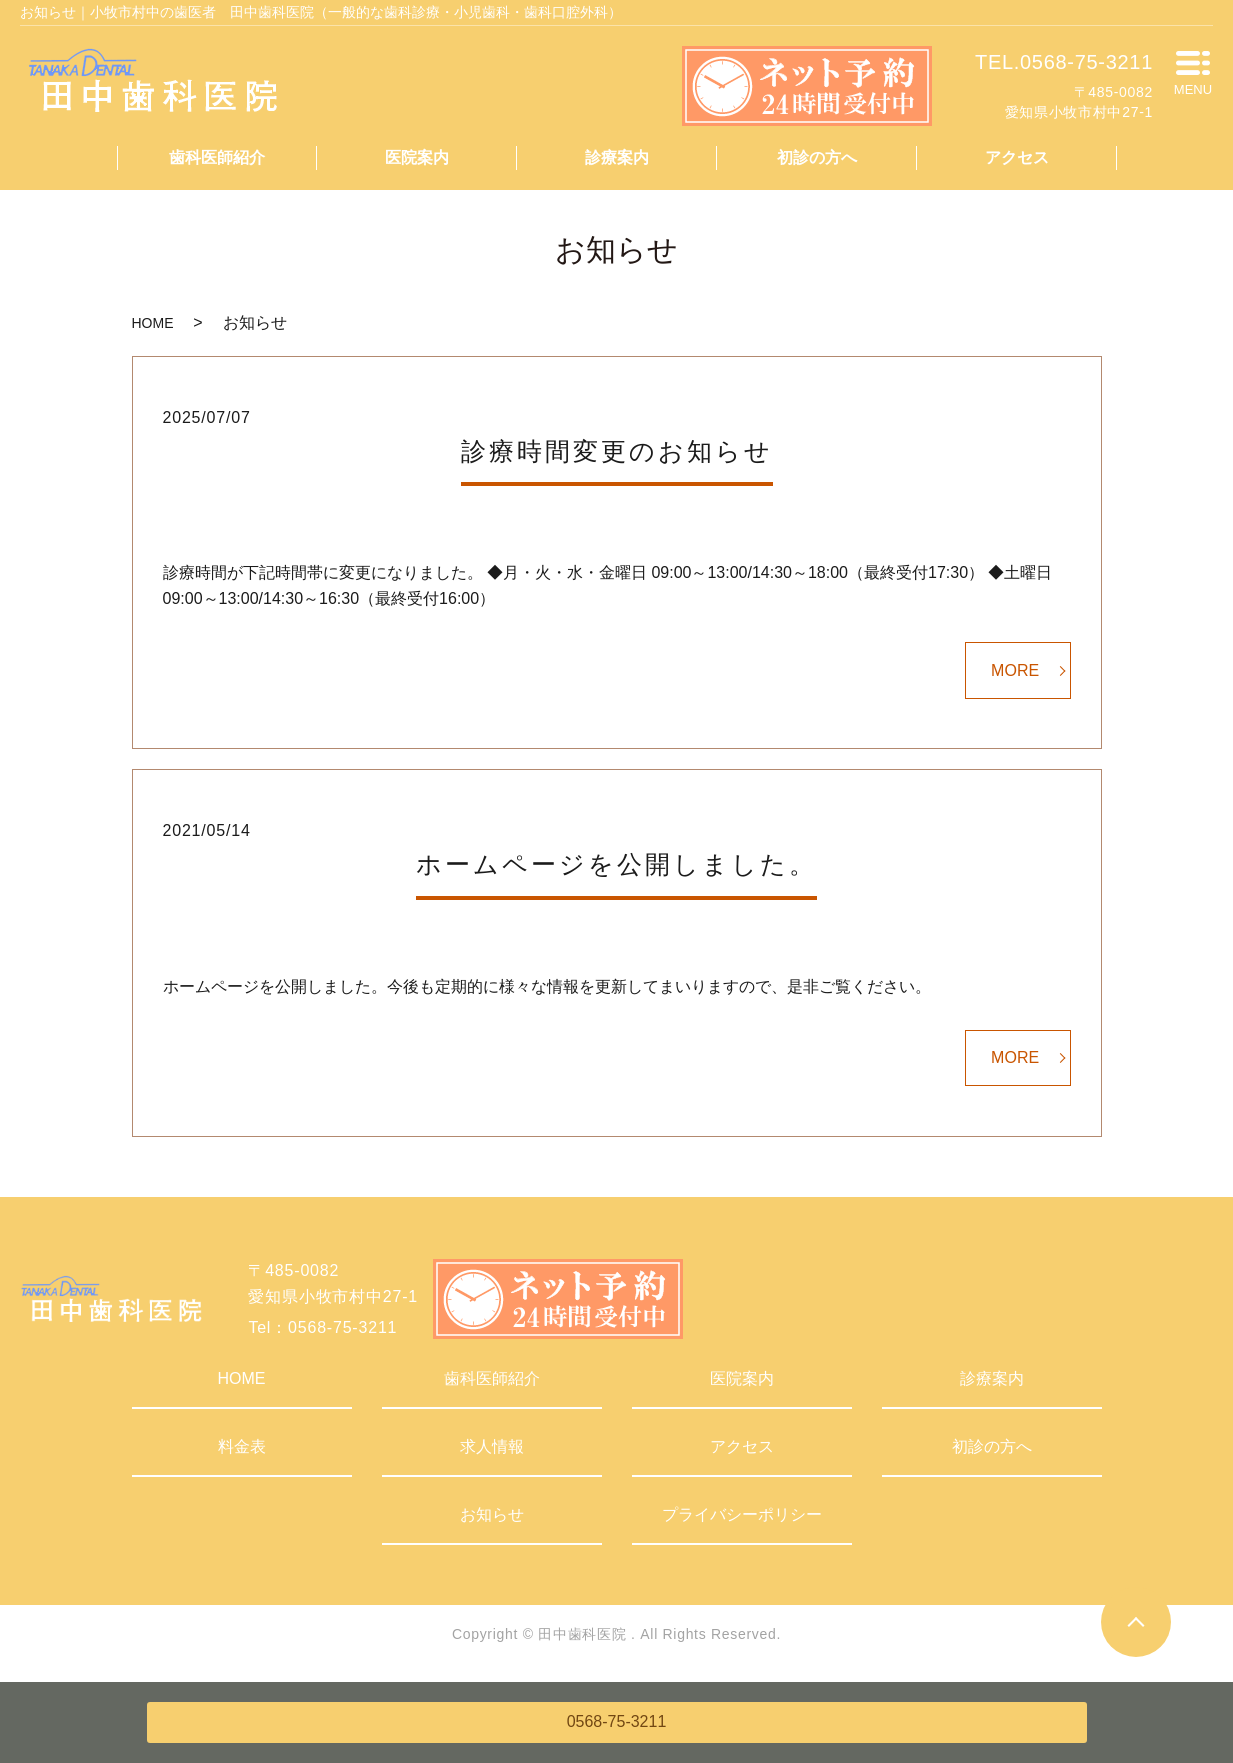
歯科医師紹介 (217, 157)
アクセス (1017, 157)
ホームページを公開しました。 (616, 864)
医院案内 (417, 157)
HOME (153, 323)
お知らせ (492, 1514)
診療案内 (617, 157)
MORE (1015, 670)
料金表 (242, 1446)
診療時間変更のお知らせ (617, 451)
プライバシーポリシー (742, 1514)
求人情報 (492, 1446)
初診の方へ (817, 157)
